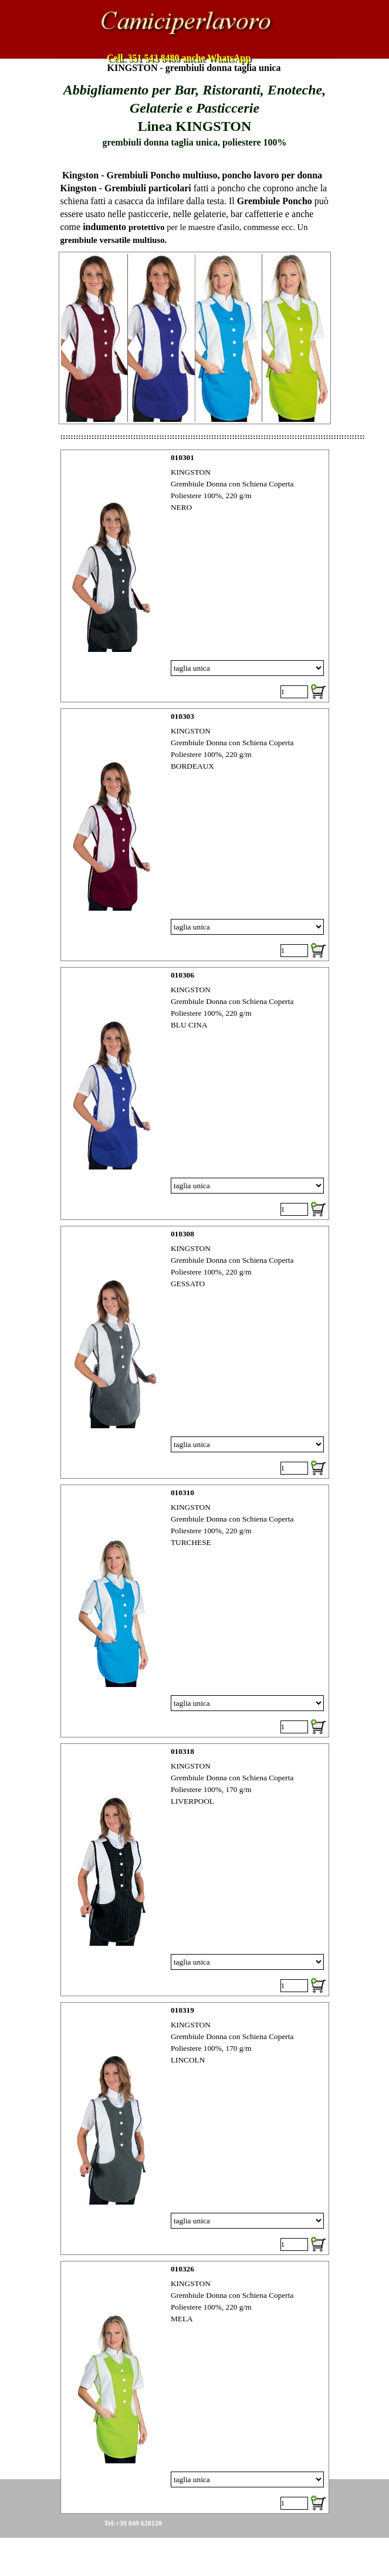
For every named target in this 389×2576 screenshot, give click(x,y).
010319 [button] (182, 2010)
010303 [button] (182, 716)
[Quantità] (294, 691)
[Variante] (247, 668)
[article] (194, 575)
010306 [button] (182, 975)
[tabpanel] (194, 115)
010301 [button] (182, 457)
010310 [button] (182, 1492)
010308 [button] (182, 1233)
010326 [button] (182, 2268)
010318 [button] (182, 1751)
